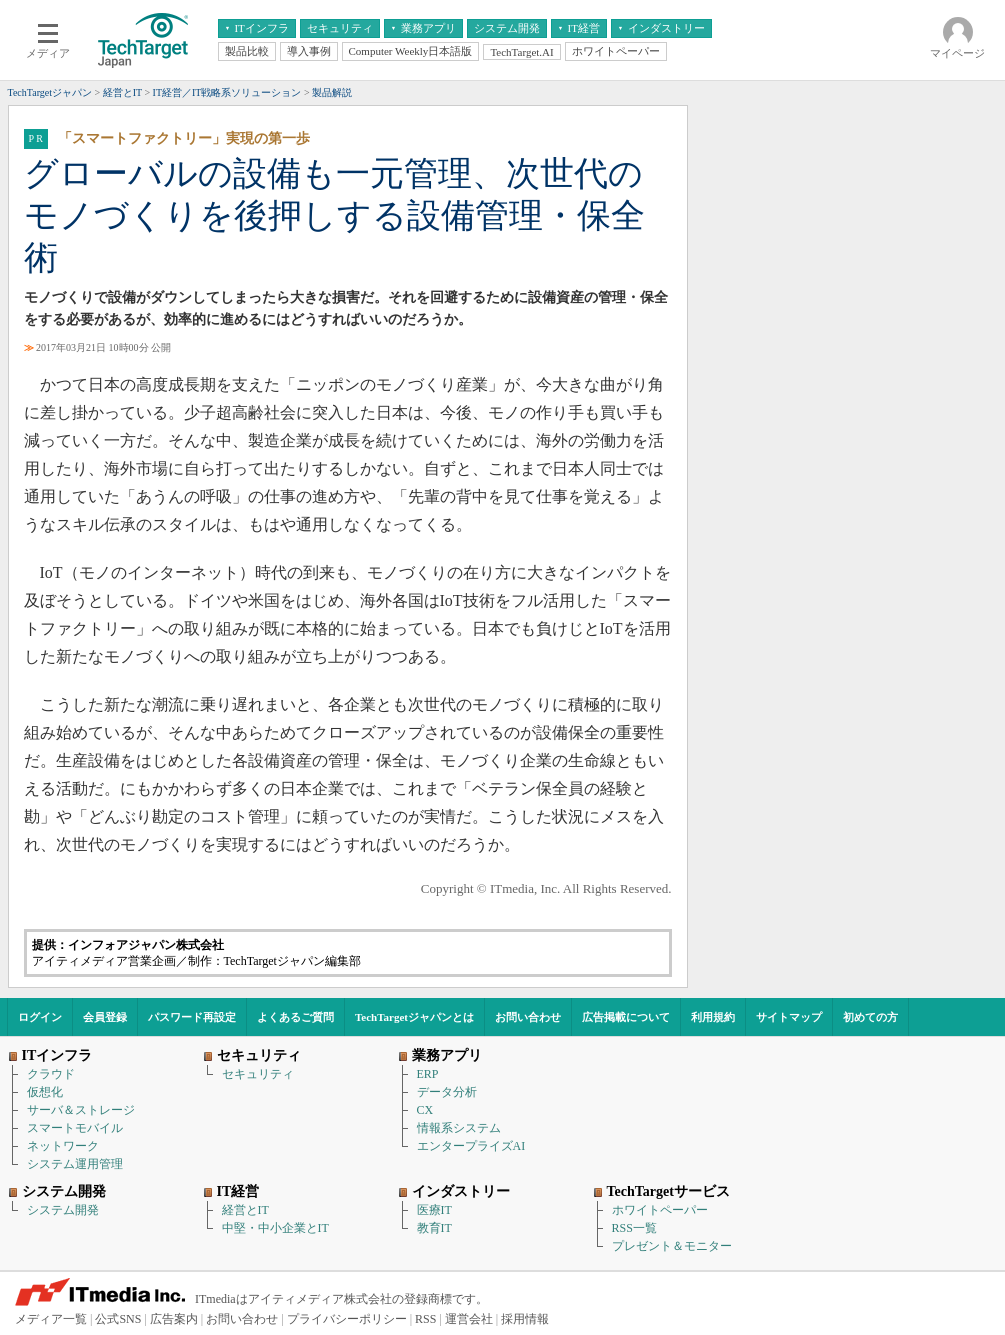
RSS (425, 1319)
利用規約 (713, 1017)
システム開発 (63, 1210)
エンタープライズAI (471, 1146)
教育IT (434, 1228)
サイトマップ (789, 1017)
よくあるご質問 (295, 1017)
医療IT (434, 1210)
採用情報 (525, 1319)
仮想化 (45, 1092)
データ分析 (447, 1092)
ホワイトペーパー (660, 1210)
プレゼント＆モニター (672, 1246)
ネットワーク (63, 1146)
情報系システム (459, 1128)
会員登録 (105, 1017)
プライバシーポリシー (347, 1319)
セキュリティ (258, 1074)
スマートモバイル (75, 1128)
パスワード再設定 (192, 1017)
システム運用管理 (75, 1164)
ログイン (40, 1017)
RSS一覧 (634, 1228)
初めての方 (870, 1017)
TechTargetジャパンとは (414, 1017)
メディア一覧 (51, 1319)
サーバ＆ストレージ (81, 1110)
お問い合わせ (528, 1017)
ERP (428, 1074)
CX (425, 1110)
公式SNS (118, 1319)
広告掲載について (626, 1017)
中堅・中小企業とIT (275, 1228)
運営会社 (469, 1319)
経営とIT (245, 1210)
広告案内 (174, 1319)
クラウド (51, 1074)
